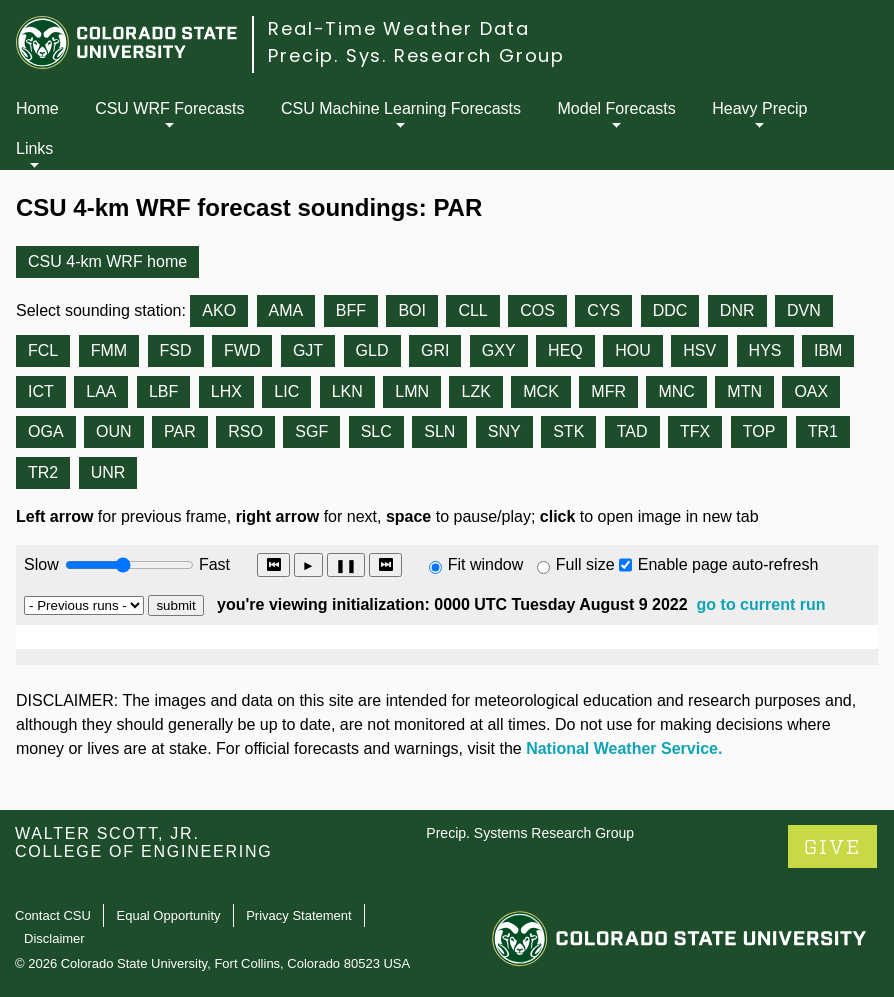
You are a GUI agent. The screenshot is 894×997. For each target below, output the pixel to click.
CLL (472, 310)
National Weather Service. (624, 748)
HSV (699, 350)
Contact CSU (53, 915)
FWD (242, 350)
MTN (744, 391)
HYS (765, 350)
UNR (108, 472)
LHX (226, 391)
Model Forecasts (617, 108)
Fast (213, 564)
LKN (347, 391)
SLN (439, 431)
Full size (585, 564)
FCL (43, 350)
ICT (41, 391)
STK (568, 431)
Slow (41, 564)
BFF (351, 310)
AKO (219, 310)
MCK (541, 391)
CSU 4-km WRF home (107, 261)
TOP (759, 431)
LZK (475, 391)
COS (537, 310)
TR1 (823, 431)
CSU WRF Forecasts (169, 108)
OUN (114, 431)
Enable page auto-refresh (728, 564)
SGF (311, 431)
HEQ (565, 350)
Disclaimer (54, 938)
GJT (308, 350)
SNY (504, 431)
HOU (633, 350)
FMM (109, 350)
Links (34, 148)
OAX (811, 391)
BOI (412, 310)
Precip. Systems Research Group (530, 833)
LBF (163, 391)
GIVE (832, 847)
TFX (695, 431)
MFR (608, 391)
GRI (435, 350)
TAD (632, 431)
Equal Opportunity (169, 915)
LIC (286, 391)
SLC (376, 431)
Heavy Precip (759, 108)
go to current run (761, 604)
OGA (46, 431)
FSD (176, 350)
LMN (412, 391)
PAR (180, 431)
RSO (245, 431)
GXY (499, 350)
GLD (372, 350)
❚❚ (346, 565)
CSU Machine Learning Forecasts (401, 108)
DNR (737, 310)
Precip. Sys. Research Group (416, 55)
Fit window (486, 564)
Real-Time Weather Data (399, 28)
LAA (101, 391)
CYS (603, 310)
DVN (804, 310)
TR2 (43, 472)
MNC (676, 391)
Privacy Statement (299, 915)
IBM (828, 350)
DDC (670, 310)
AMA (286, 310)
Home (37, 108)
